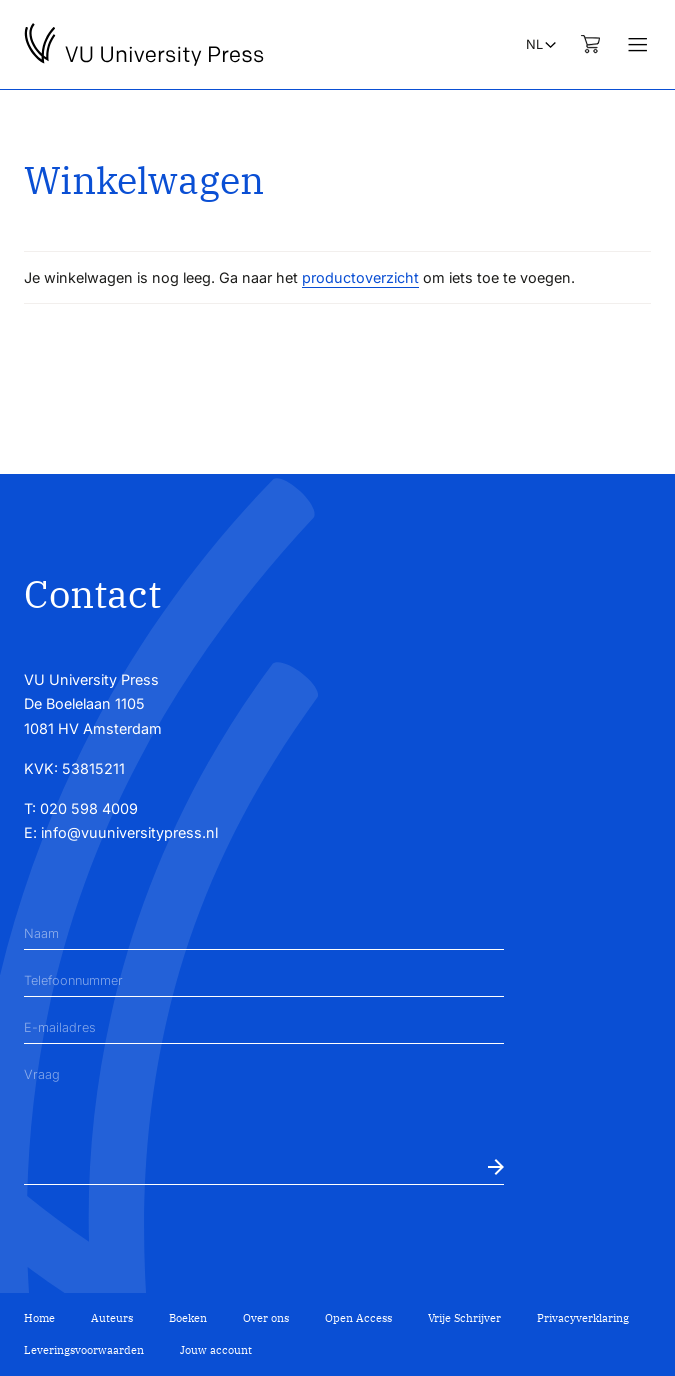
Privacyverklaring (583, 1318)
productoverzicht (360, 277)
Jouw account (216, 1350)
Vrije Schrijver (464, 1318)
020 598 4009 (89, 808)
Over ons (266, 1318)
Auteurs (112, 1318)
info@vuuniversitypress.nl (129, 832)
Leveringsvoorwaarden (84, 1350)
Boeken (188, 1318)
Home (39, 1318)
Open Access (358, 1318)
